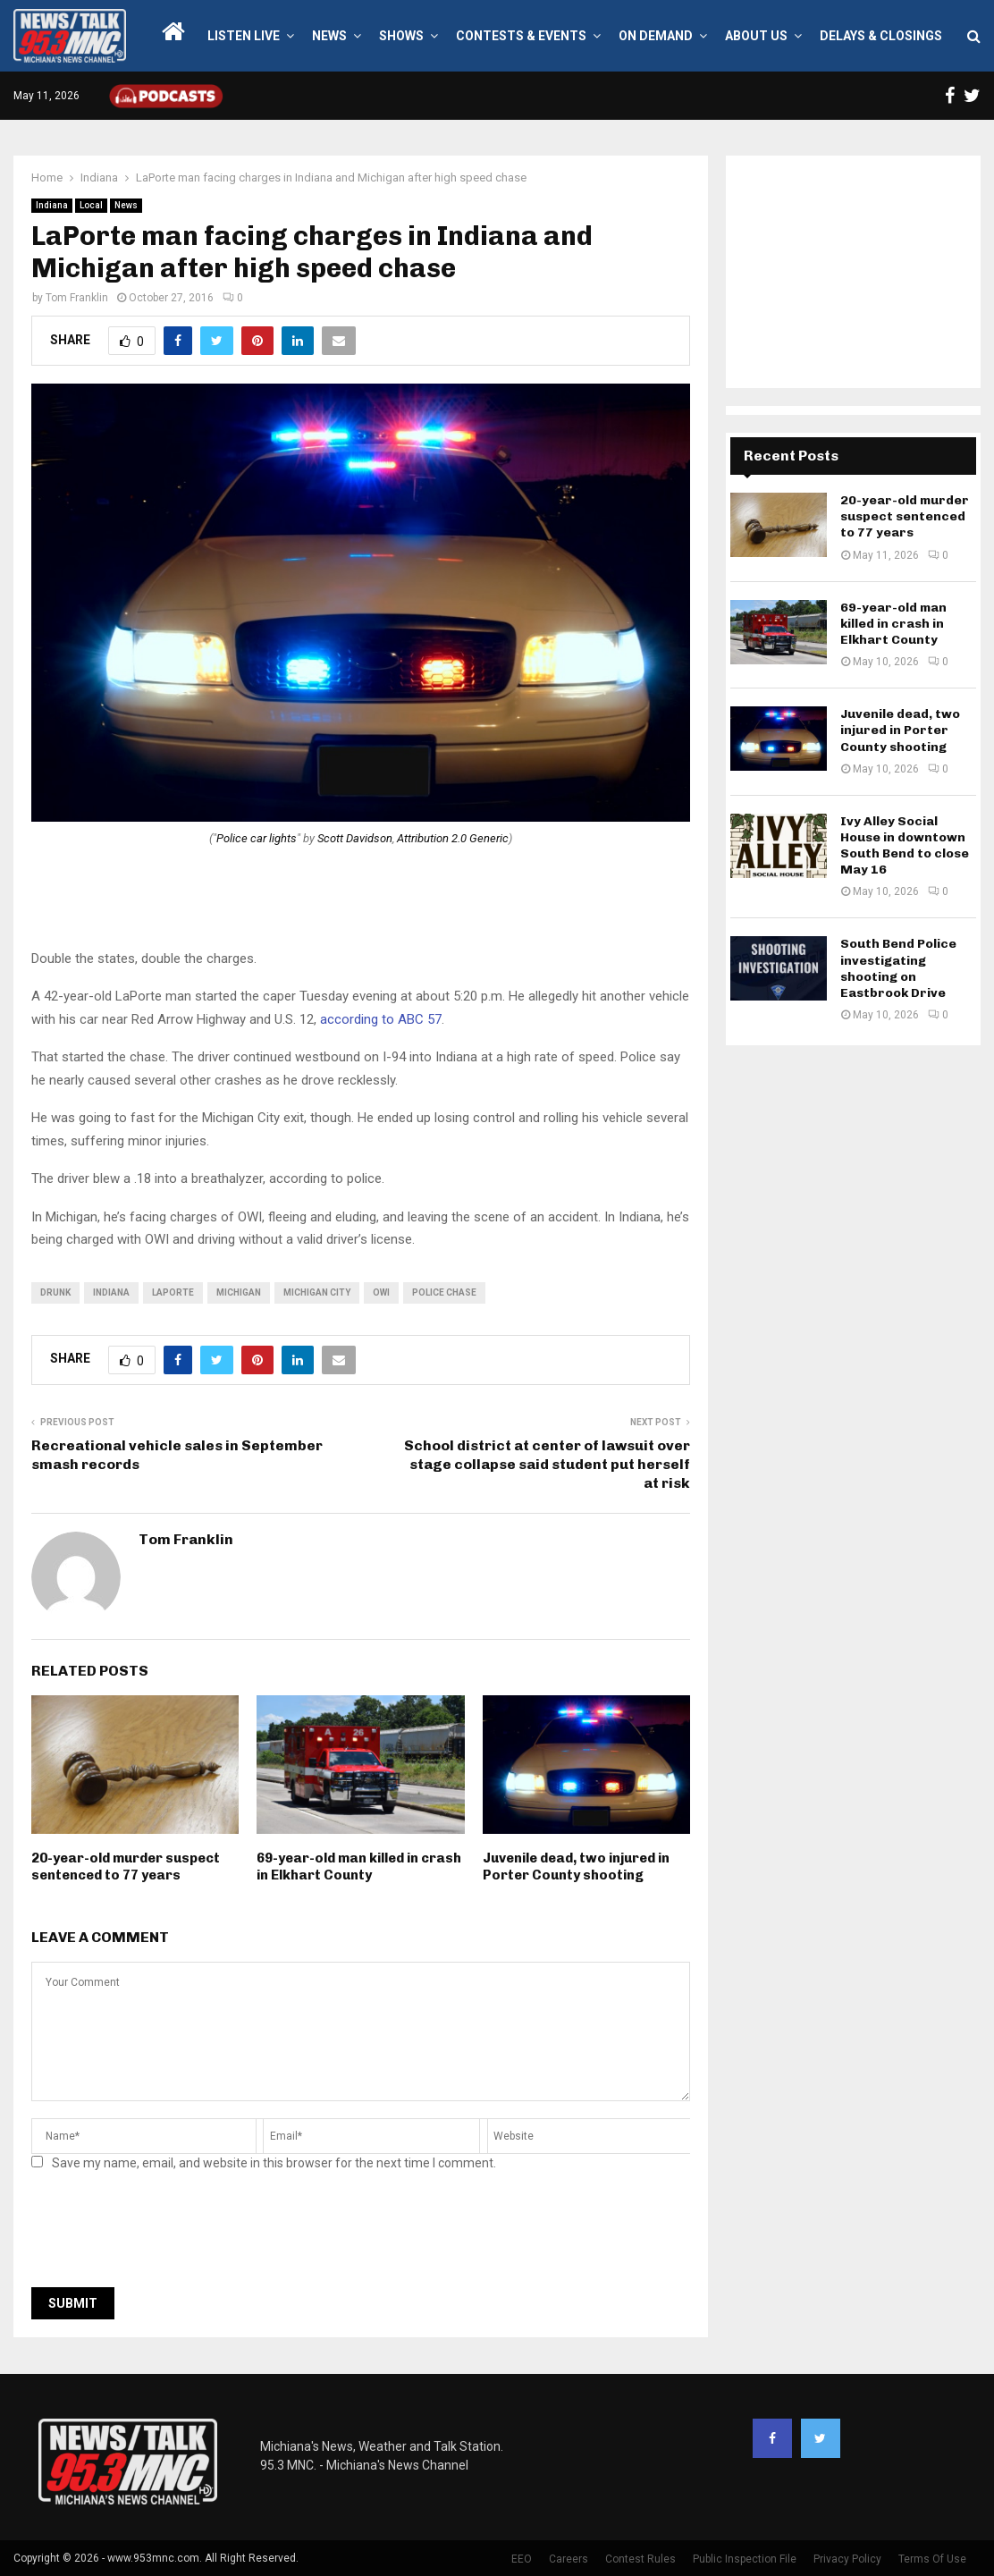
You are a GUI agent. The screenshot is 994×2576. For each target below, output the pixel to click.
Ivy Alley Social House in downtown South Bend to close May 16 (904, 846)
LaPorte (173, 1292)
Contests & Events (521, 36)
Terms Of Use (932, 2559)
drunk (55, 1292)
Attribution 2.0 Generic (453, 838)
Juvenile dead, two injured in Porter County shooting (576, 1867)
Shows (401, 36)
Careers (568, 2559)
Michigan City (316, 1292)
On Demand (656, 36)
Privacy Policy (847, 2559)
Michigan (238, 1292)
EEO (521, 2559)
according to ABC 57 (381, 1019)
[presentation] (167, 2234)
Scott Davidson (354, 838)
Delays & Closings (881, 36)
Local (91, 205)
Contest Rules (640, 2559)
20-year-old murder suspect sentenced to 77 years (125, 1867)
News (329, 36)
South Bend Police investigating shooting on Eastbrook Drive (898, 968)
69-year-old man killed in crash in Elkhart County (359, 1867)
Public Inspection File (744, 2559)
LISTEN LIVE (243, 36)
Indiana (52, 205)
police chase (444, 1292)
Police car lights (256, 838)
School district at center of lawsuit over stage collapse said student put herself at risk (547, 1464)
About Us (756, 36)
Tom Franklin (77, 297)
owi (381, 1292)
